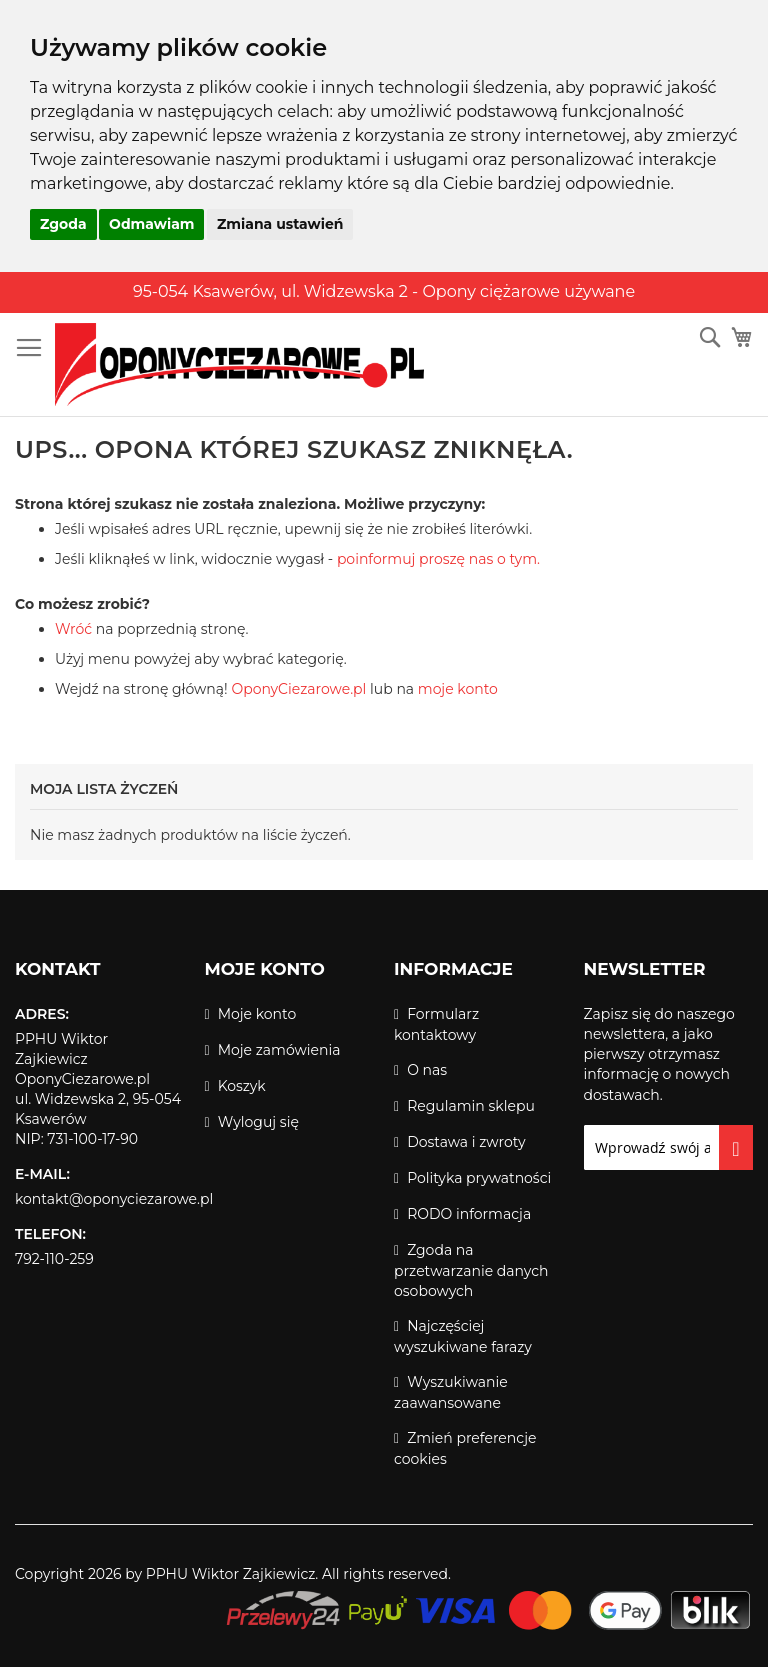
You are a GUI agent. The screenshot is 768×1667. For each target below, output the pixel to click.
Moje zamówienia (279, 1050)
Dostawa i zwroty (466, 1142)
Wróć (73, 629)
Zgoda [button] (63, 224)
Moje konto (257, 1014)
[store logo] (239, 365)
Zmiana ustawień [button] (280, 224)
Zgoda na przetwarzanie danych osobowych (471, 1270)
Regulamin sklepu (471, 1106)
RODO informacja (469, 1214)
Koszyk (242, 1086)
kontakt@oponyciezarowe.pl (114, 1199)
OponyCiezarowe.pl (298, 689)
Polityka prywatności (479, 1178)
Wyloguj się (258, 1122)
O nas (427, 1070)
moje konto (458, 689)
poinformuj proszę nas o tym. (438, 559)
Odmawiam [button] (151, 224)
